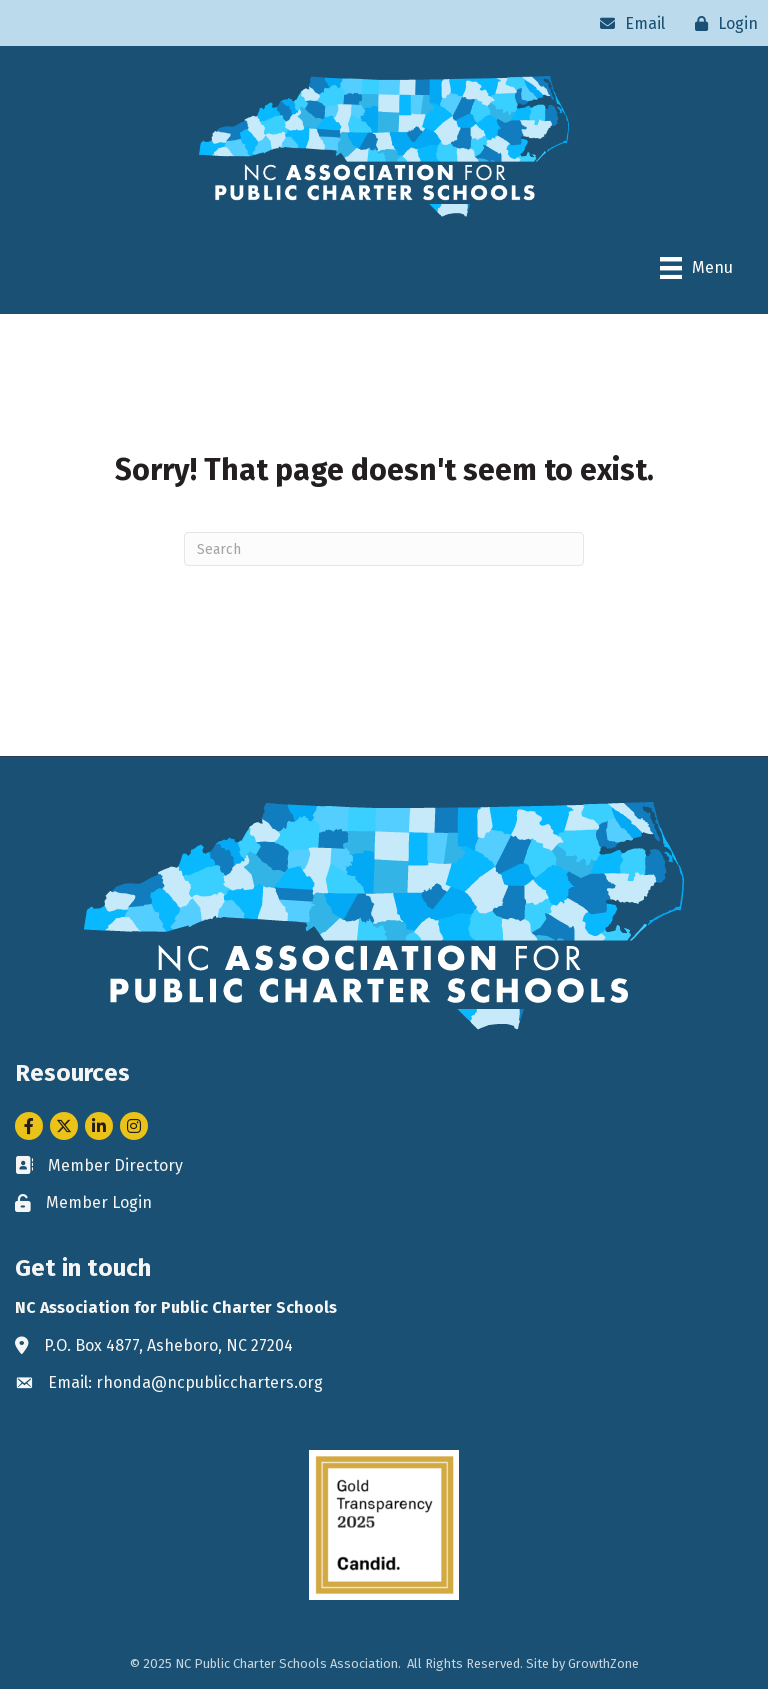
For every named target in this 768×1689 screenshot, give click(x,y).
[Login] (721, 23)
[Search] (384, 549)
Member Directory (115, 1165)
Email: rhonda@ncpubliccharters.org (185, 1382)
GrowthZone (603, 1663)
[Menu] (696, 268)
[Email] (627, 23)
